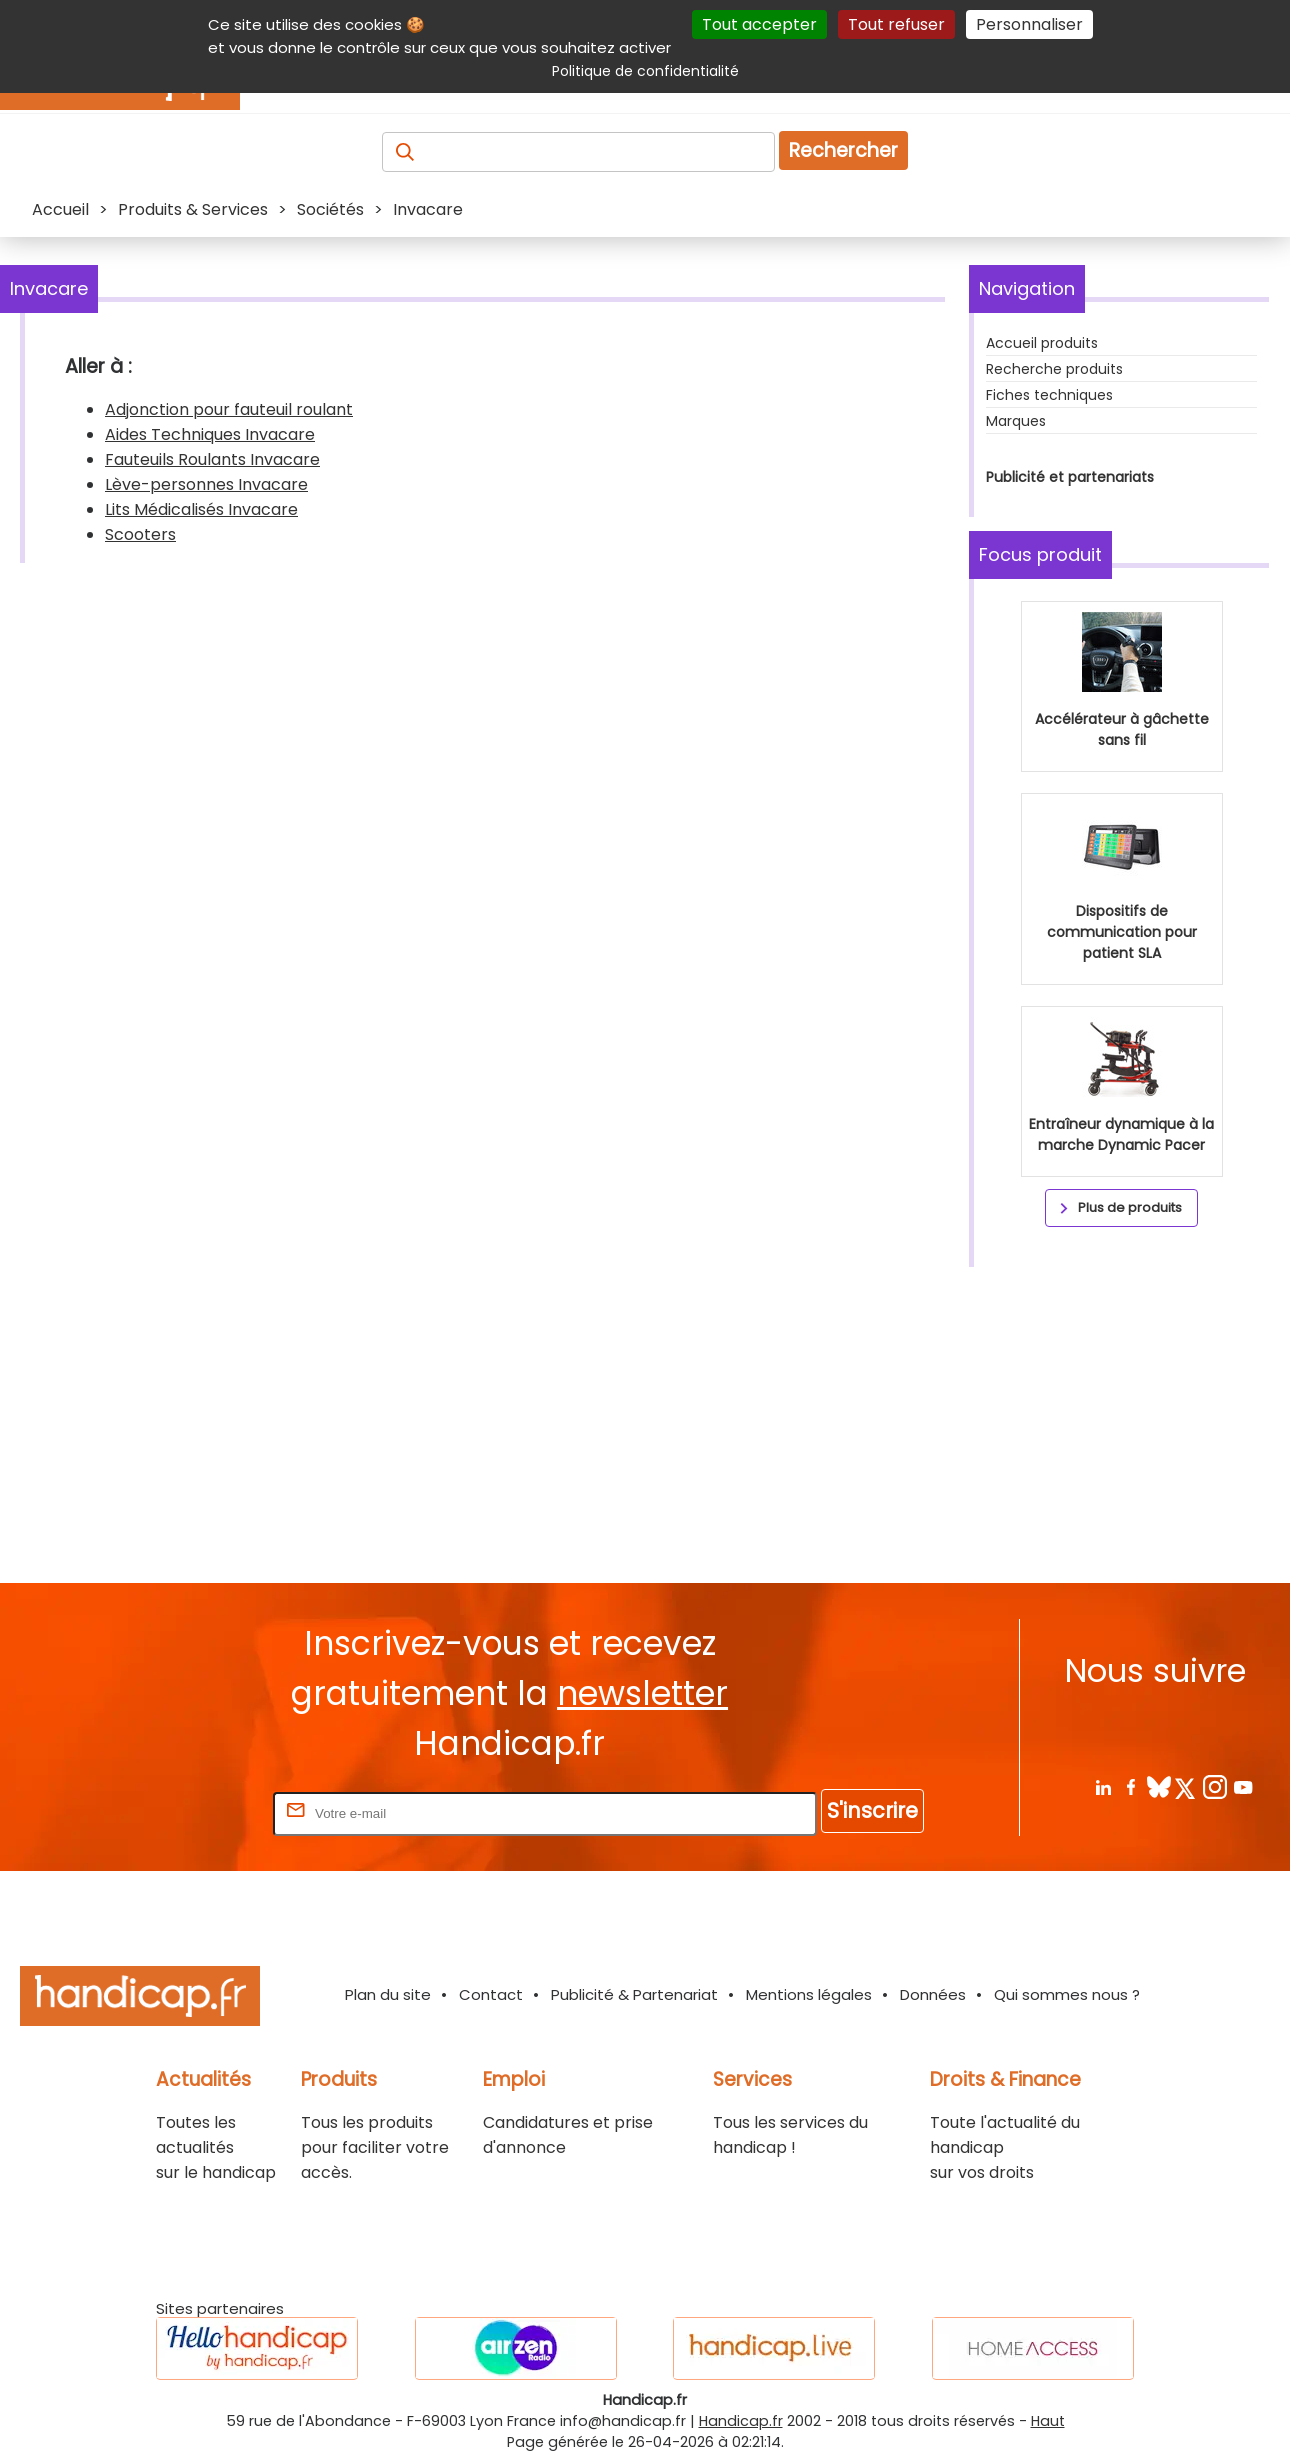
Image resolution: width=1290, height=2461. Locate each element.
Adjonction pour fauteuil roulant (229, 409)
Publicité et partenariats (1070, 477)
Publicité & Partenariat (634, 1994)
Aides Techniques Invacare (210, 434)
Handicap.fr (741, 2421)
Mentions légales (809, 1994)
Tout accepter (759, 24)
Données (933, 1994)
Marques (1016, 421)
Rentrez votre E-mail (189, 1812)
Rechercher (843, 150)
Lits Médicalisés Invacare (201, 509)
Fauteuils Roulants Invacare (212, 459)
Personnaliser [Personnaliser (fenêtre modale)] (1029, 24)
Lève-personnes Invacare (206, 484)
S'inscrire (872, 1810)
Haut (1048, 2421)
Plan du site (388, 1994)
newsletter (642, 1693)
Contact (491, 1994)
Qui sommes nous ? (1067, 1994)
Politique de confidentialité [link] (645, 71)
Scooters (140, 534)
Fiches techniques (1049, 395)
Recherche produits (1054, 369)
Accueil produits (1042, 343)
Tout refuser (896, 24)
